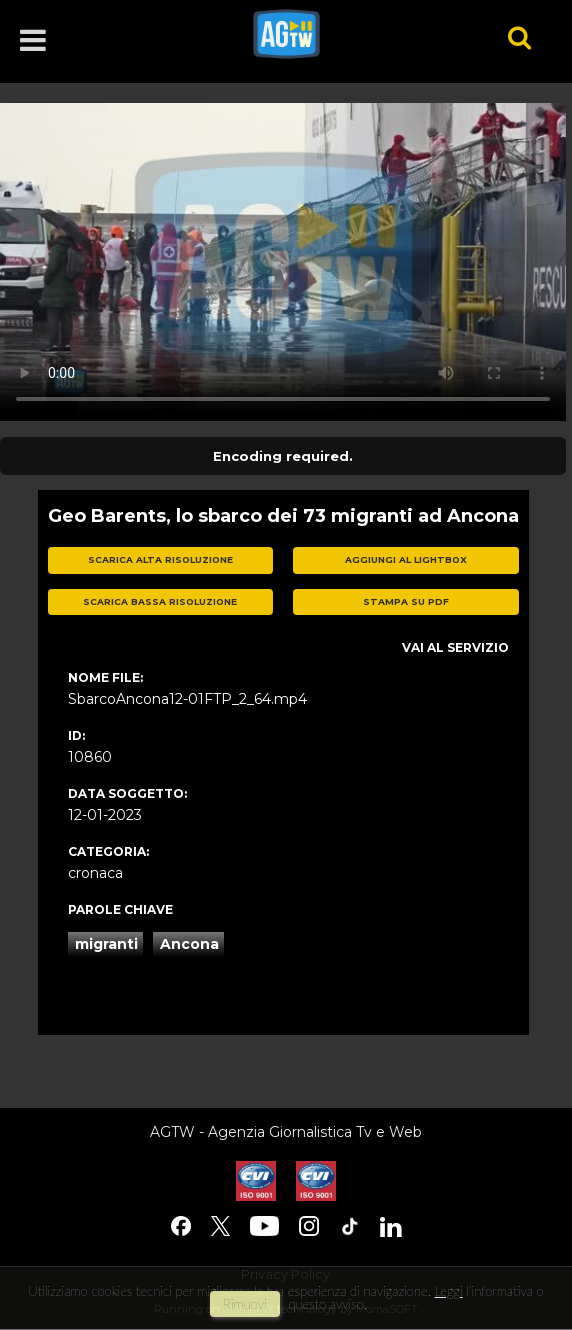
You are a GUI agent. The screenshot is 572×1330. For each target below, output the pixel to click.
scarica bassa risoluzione (160, 601)
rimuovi (245, 1304)
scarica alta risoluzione (160, 559)
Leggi (448, 1291)
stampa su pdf (406, 601)
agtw (352, 34)
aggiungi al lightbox (406, 559)
